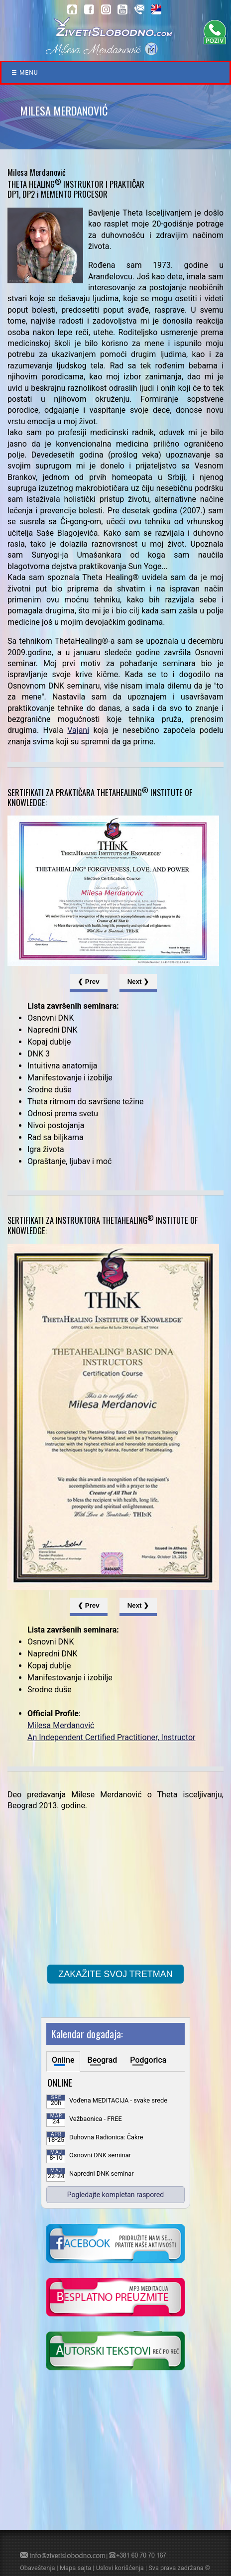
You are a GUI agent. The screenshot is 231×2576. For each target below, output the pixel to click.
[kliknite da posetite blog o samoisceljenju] (115, 2352)
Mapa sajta (75, 2568)
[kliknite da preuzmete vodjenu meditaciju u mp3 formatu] (115, 2298)
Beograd (102, 2060)
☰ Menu (24, 72)
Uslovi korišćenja (120, 2568)
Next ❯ (138, 981)
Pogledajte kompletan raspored (115, 2195)
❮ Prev (89, 981)
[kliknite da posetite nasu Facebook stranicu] (115, 2244)
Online (63, 2060)
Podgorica (148, 2060)
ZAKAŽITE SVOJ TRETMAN (115, 1974)
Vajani (78, 730)
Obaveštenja (37, 2568)
